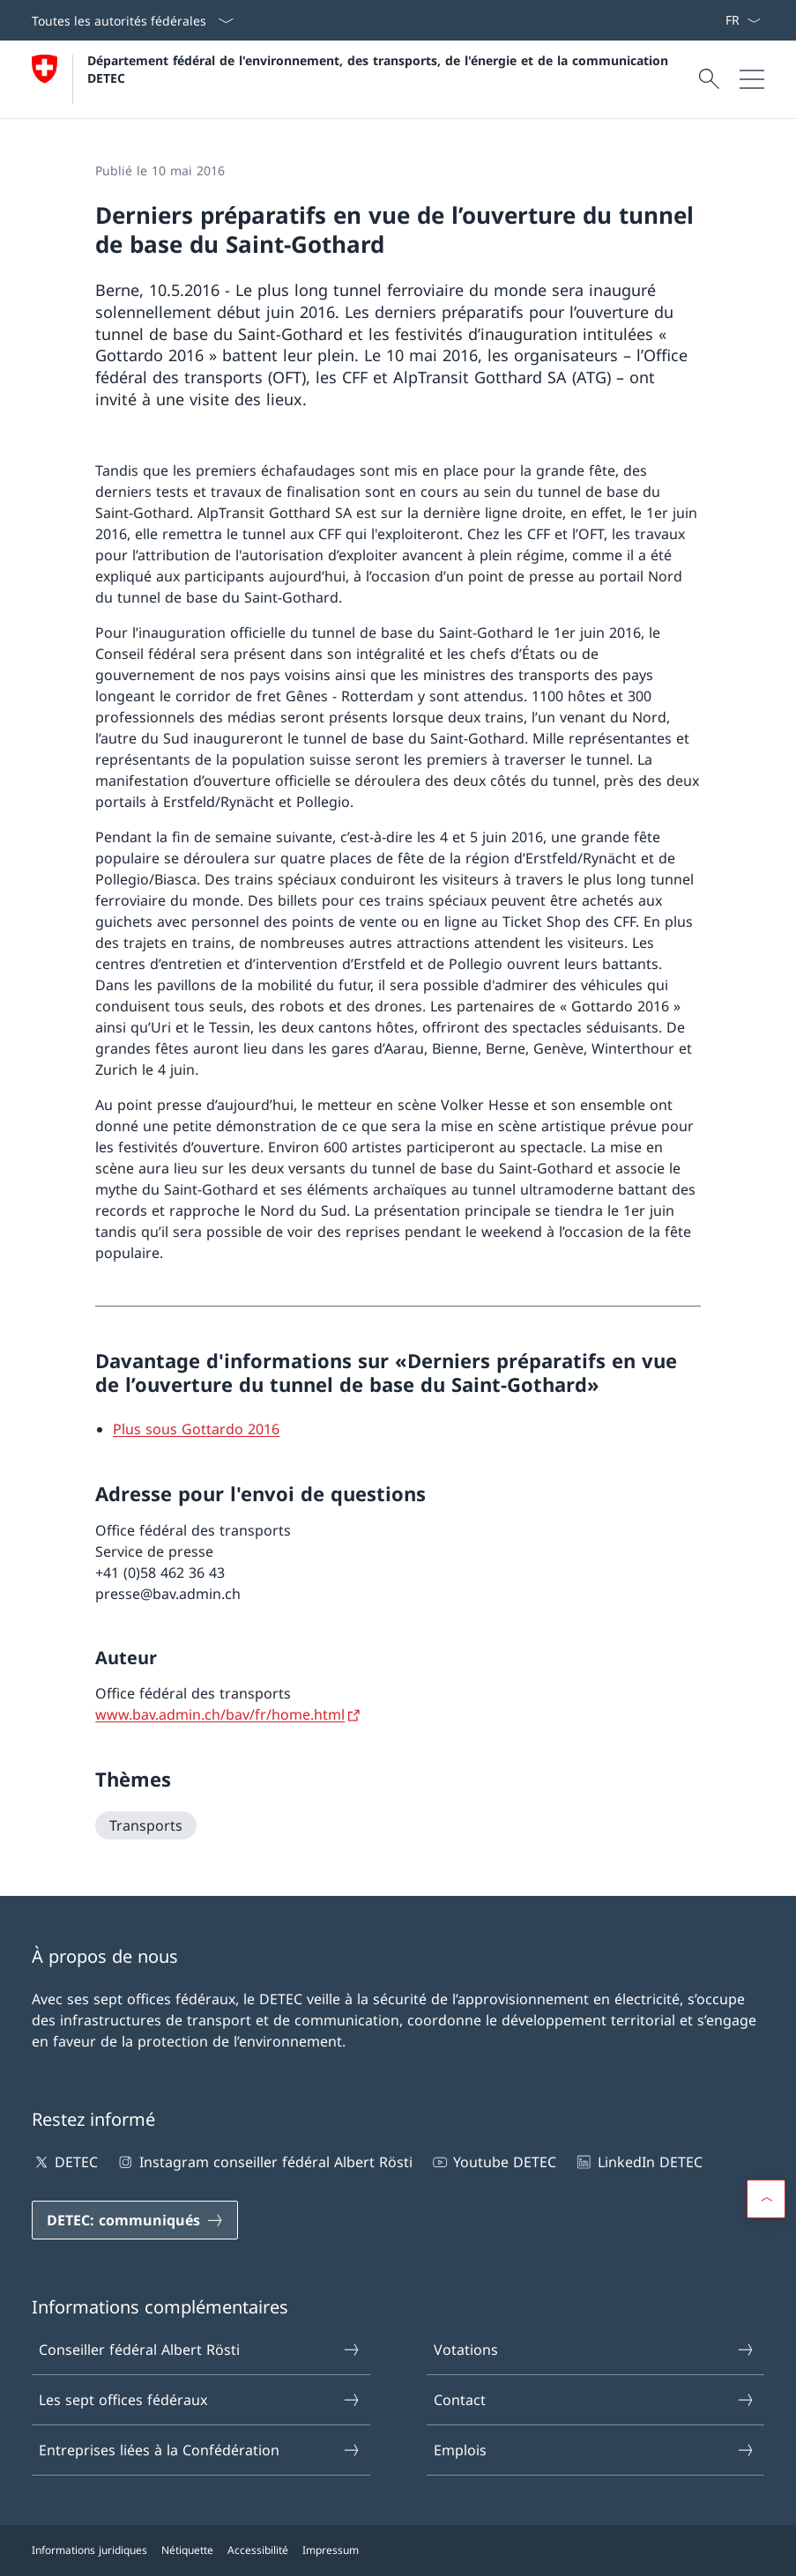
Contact (594, 2399)
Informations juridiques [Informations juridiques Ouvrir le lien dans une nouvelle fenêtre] (89, 2550)
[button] (766, 2199)
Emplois (594, 2450)
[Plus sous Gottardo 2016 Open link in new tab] (196, 1429)
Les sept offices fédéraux (200, 2399)
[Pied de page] (398, 2550)
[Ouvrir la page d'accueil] (352, 79)
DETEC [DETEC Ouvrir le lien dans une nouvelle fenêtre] (65, 2162)
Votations (594, 2349)
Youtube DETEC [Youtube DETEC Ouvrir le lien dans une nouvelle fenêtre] (493, 2162)
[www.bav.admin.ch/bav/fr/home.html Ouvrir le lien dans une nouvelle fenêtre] (228, 1714)
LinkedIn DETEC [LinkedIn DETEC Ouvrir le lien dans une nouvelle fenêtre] (638, 2162)
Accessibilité (257, 2550)
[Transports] (146, 1825)
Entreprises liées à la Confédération (200, 2450)
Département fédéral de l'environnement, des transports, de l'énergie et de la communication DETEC (380, 68)
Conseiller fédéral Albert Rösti (200, 2349)
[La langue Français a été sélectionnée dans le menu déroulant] (742, 20)
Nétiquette (187, 2550)
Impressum (330, 2550)
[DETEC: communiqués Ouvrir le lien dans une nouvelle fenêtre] (135, 2220)
